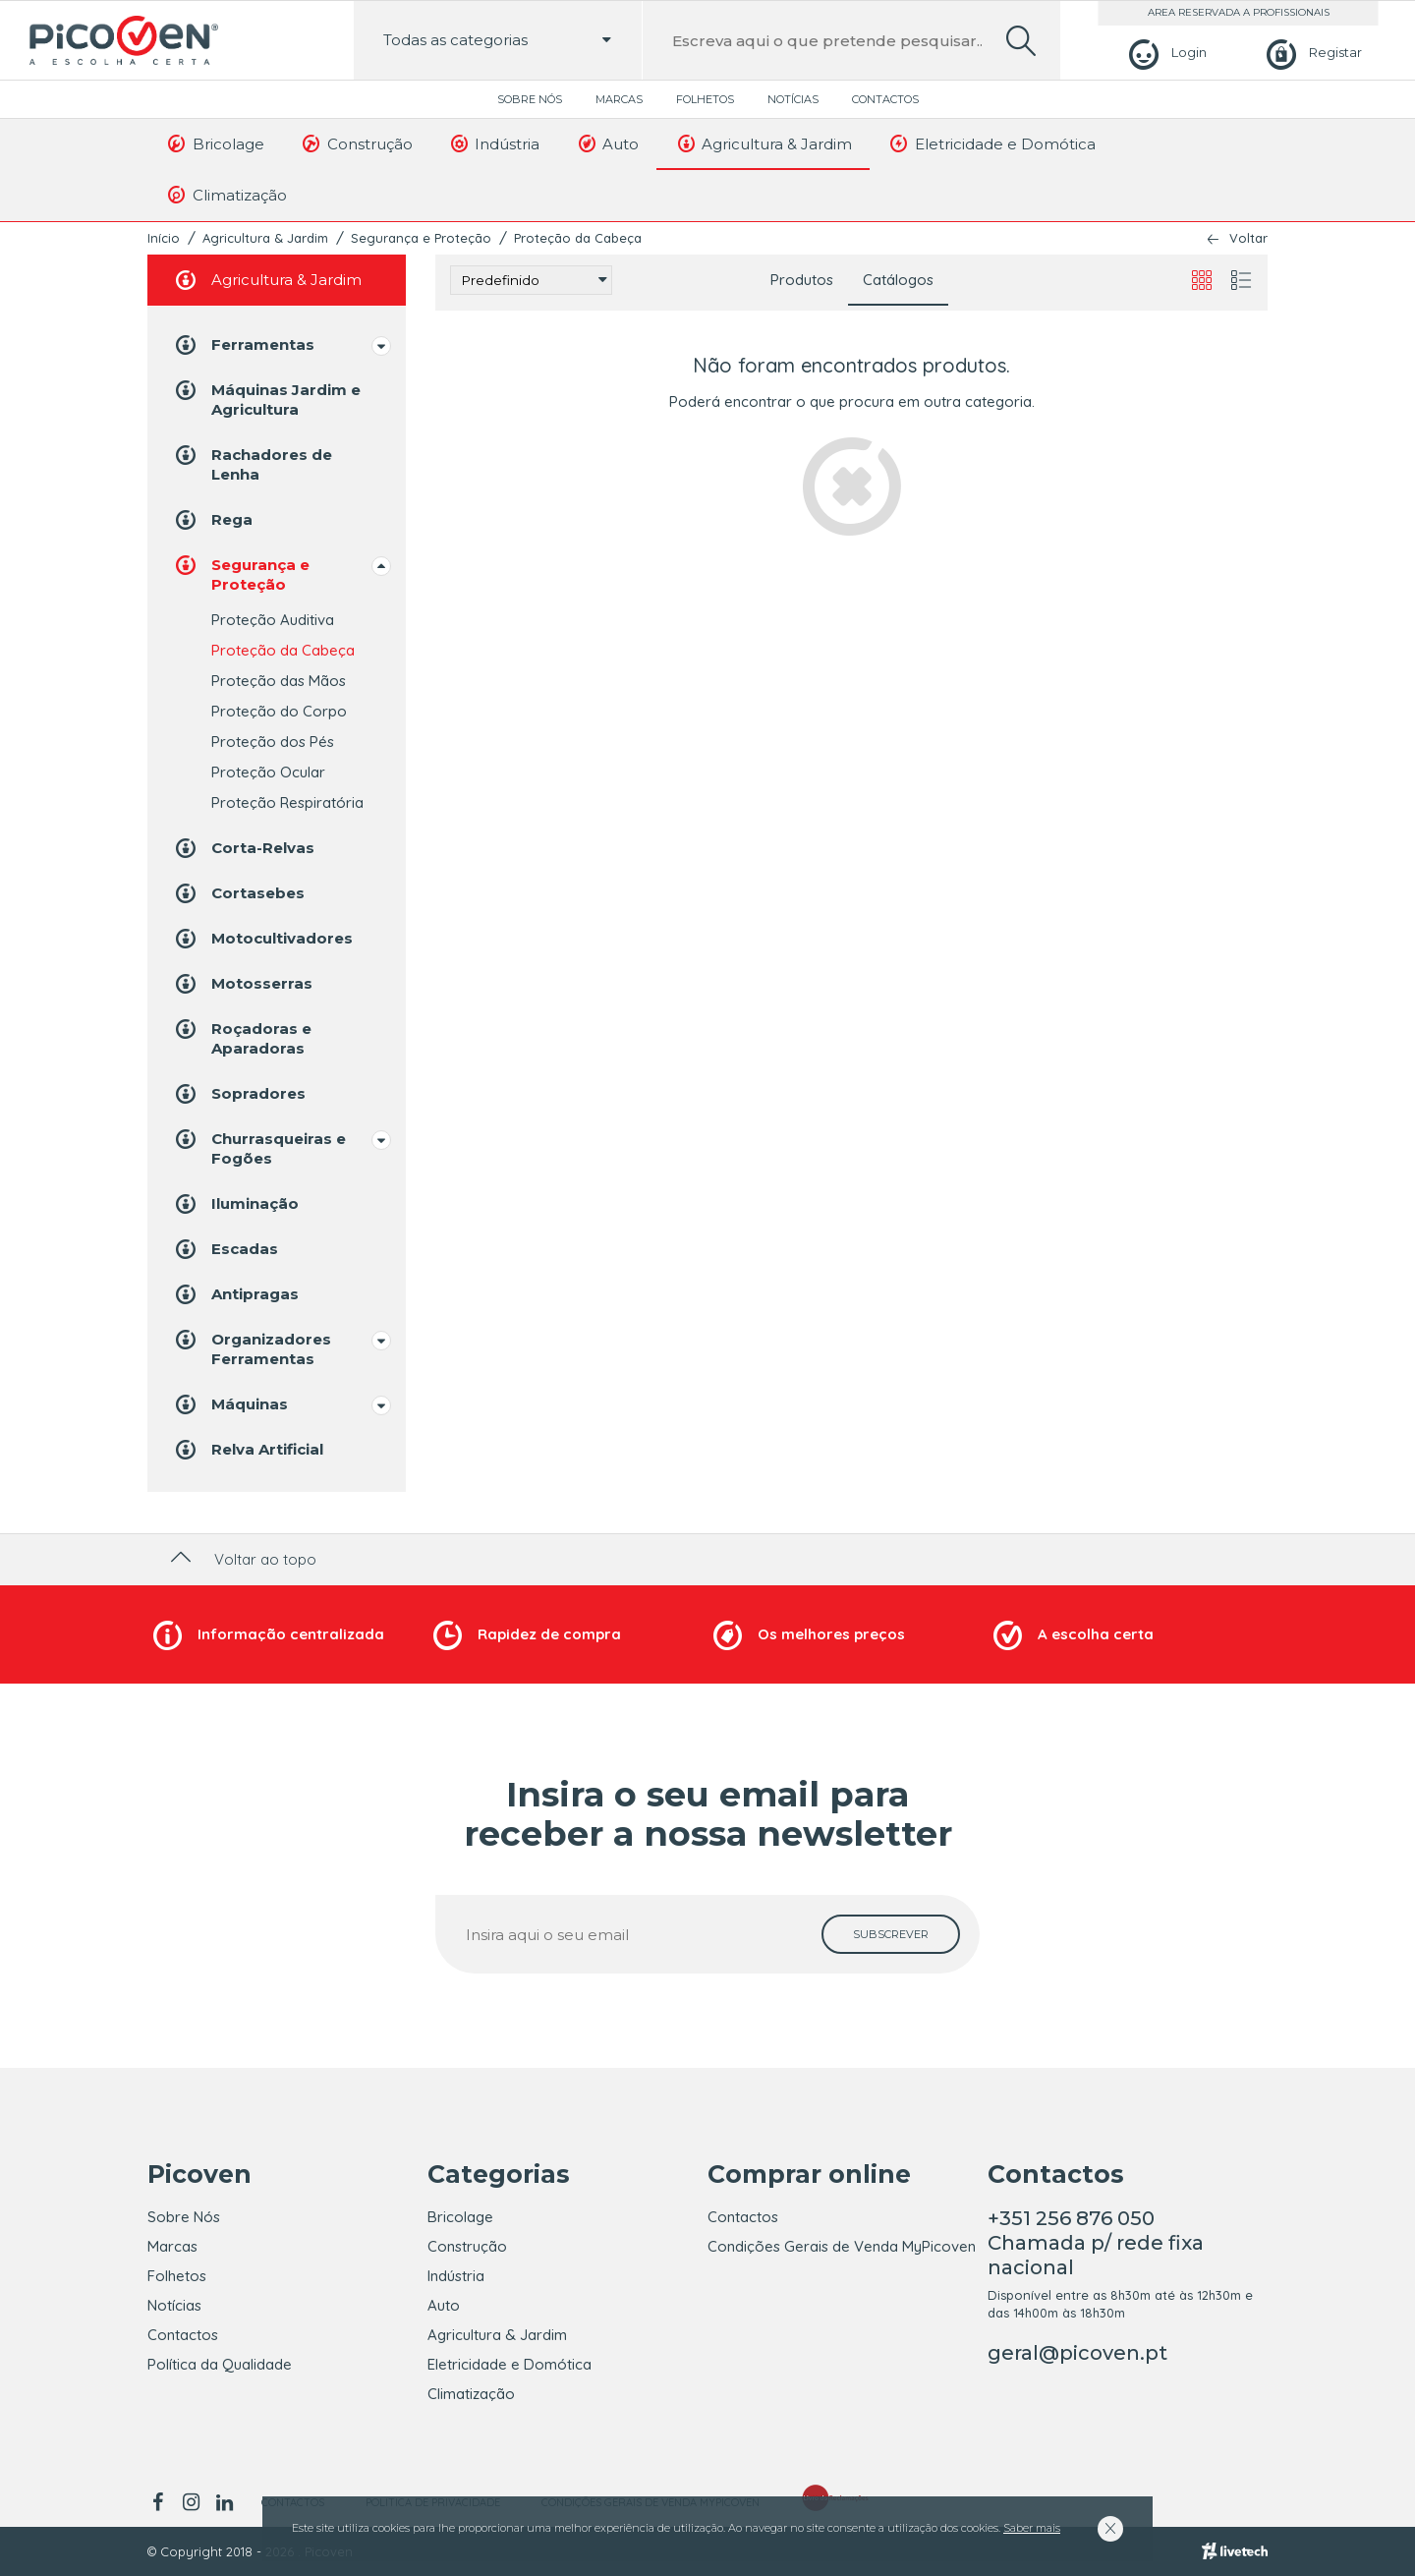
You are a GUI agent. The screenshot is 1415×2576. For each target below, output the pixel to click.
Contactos (885, 99)
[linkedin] (224, 2502)
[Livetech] (1235, 2551)
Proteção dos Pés (272, 741)
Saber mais (1031, 2528)
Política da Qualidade (219, 2364)
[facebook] (160, 2502)
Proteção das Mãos (278, 680)
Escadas (225, 1249)
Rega (212, 520)
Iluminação (235, 1204)
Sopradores (239, 1094)
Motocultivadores (262, 938)
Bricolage (214, 143)
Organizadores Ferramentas (251, 1348)
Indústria (494, 143)
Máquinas (230, 1404)
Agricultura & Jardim (763, 143)
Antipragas (235, 1294)
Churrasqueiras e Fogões (259, 1147)
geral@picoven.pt (1077, 2353)
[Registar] (1311, 53)
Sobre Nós (529, 99)
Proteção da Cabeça (578, 238)
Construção (356, 143)
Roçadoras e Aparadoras (241, 1037)
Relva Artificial (247, 1449)
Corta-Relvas (243, 848)
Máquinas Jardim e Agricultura (266, 398)
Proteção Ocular (268, 772)
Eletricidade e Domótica (991, 143)
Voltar (1248, 238)
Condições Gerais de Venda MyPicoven (842, 2246)
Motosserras (242, 984)
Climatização (226, 194)
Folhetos (705, 99)
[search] (1021, 41)
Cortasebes (238, 893)
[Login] (1165, 53)
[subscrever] (890, 1934)
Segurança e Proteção (421, 238)
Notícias (793, 99)
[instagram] (190, 2502)
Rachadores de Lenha (252, 463)
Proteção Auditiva (272, 619)
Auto (607, 143)
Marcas (619, 99)
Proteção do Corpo (279, 711)
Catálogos (898, 279)
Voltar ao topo (241, 1559)
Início (163, 238)
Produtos (801, 279)
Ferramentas (243, 345)
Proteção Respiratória (287, 802)
